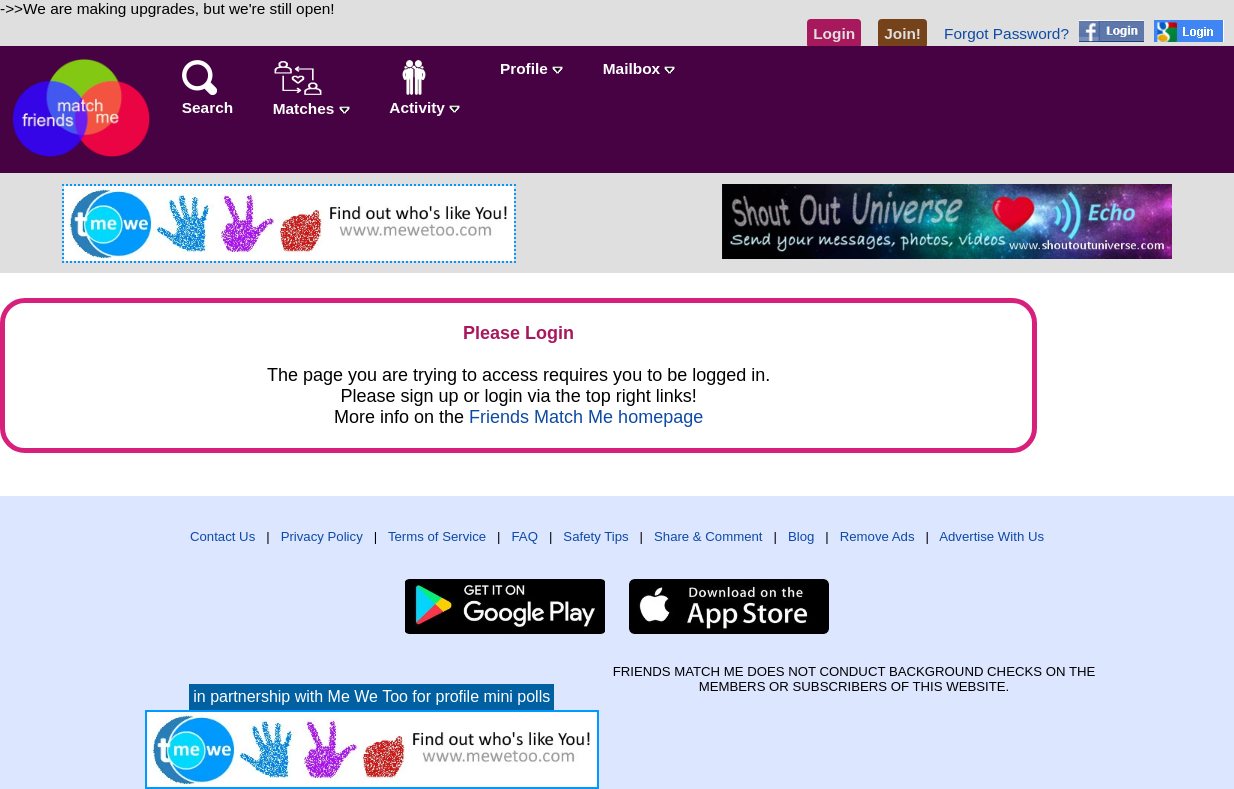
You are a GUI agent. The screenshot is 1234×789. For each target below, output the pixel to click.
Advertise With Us (991, 536)
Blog (801, 536)
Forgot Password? (1006, 33)
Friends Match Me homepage (586, 417)
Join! (902, 33)
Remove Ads (877, 536)
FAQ (525, 536)
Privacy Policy (322, 536)
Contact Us (222, 536)
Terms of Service (437, 536)
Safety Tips (595, 536)
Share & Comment (708, 536)
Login (834, 33)
